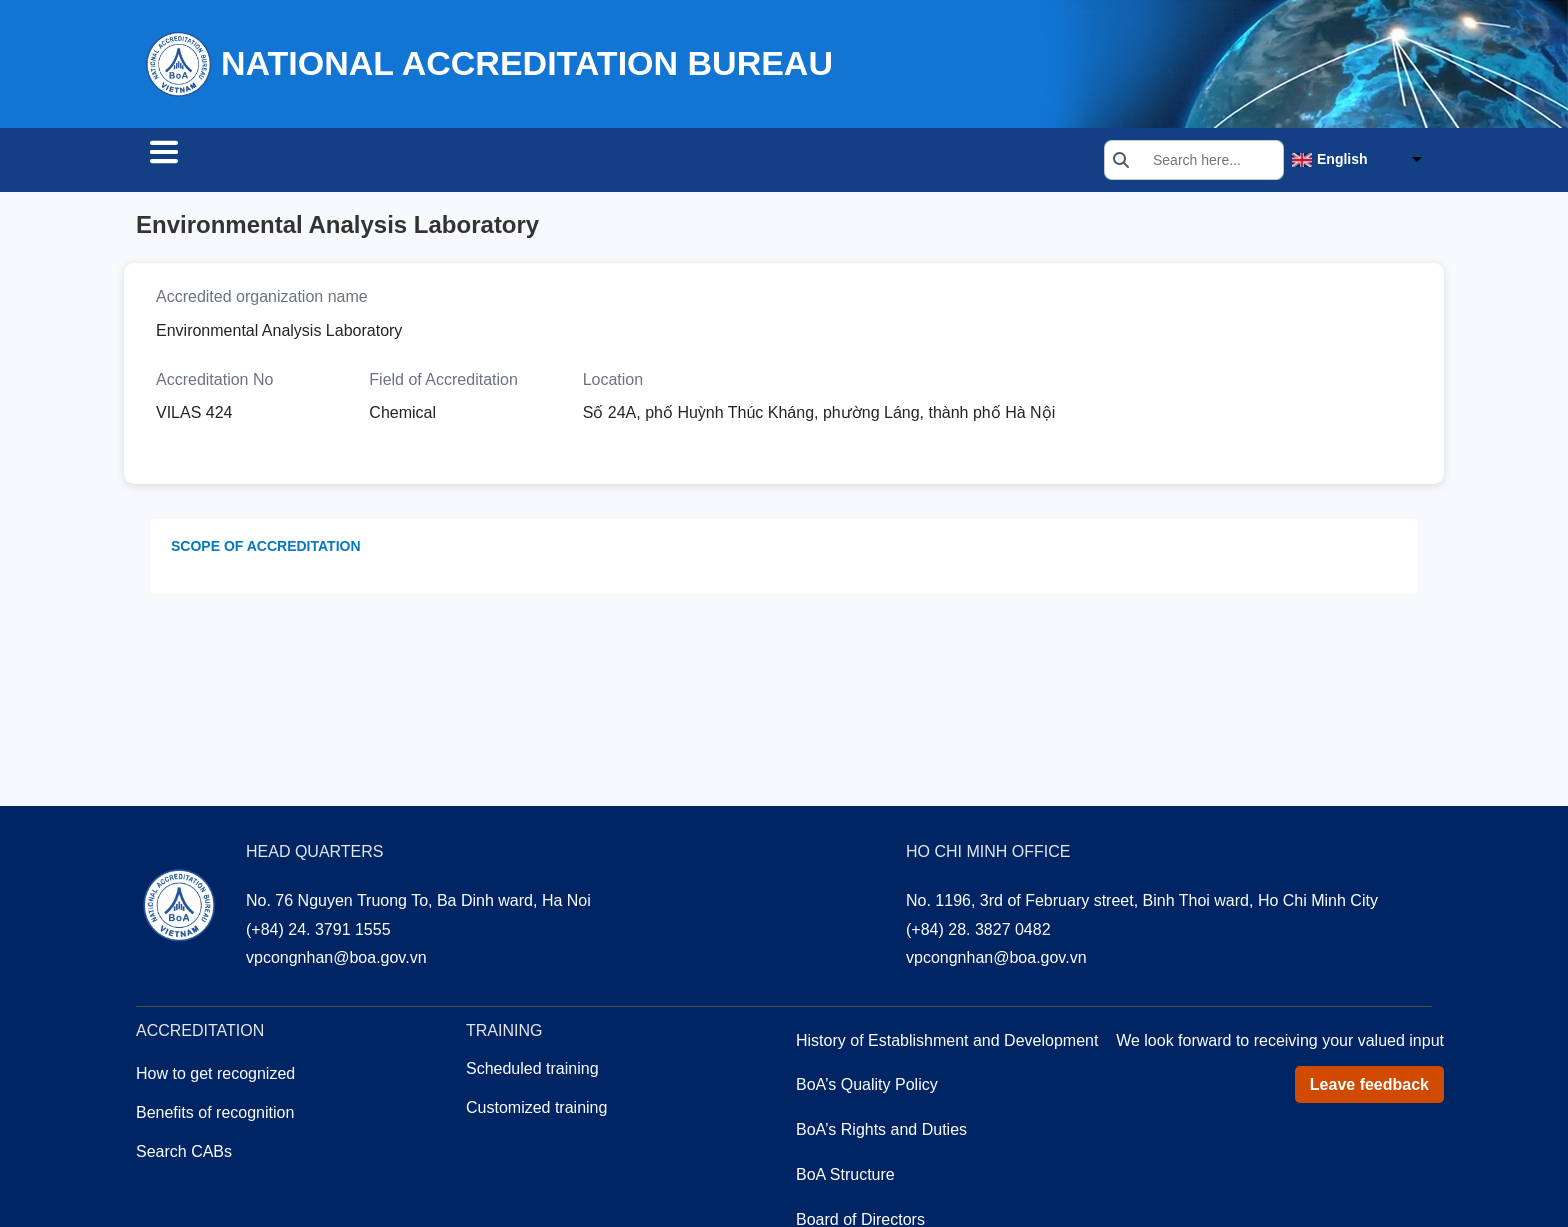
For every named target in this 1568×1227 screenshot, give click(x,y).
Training (498, 162)
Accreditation (368, 162)
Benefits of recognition (215, 1115)
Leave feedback (1369, 1087)
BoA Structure (845, 1177)
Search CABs (214, 162)
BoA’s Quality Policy (867, 1087)
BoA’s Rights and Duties (881, 1132)
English (1342, 161)
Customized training (536, 1110)
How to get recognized (215, 1076)
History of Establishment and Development (947, 1043)
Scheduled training (532, 1071)
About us (608, 162)
